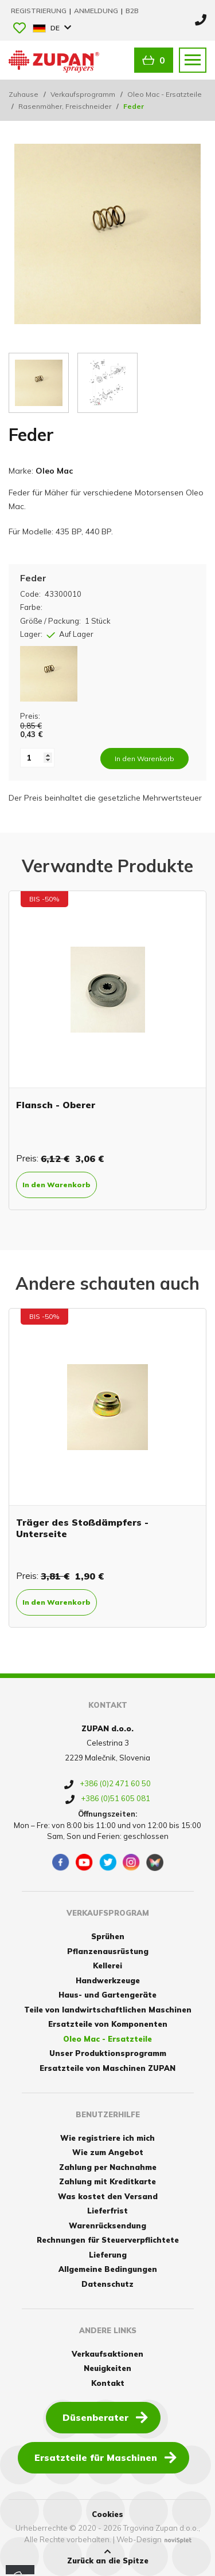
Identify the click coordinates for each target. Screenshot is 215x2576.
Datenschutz (107, 2284)
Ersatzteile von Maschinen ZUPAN (107, 2068)
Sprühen (107, 1936)
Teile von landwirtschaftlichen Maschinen (107, 2009)
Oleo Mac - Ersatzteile (164, 94)
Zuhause (23, 94)
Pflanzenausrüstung (107, 1951)
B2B (132, 10)
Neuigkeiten (107, 2368)
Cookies (107, 2514)
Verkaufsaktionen (107, 2353)
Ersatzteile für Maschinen (105, 2457)
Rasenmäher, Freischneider (64, 106)
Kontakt (107, 2383)
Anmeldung (97, 10)
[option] (107, 1050)
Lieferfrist (107, 2210)
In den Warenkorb (56, 1184)
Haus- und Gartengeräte (107, 1994)
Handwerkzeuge (108, 1980)
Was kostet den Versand (108, 2196)
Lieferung (108, 2254)
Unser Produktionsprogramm (107, 2053)
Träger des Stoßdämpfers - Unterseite (82, 1528)
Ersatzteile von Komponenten (107, 2023)
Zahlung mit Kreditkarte (107, 2181)
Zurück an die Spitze (107, 2556)
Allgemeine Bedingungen (107, 2269)
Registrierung (39, 10)
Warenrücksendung (107, 2225)
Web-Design (139, 2539)
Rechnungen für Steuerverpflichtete (108, 2239)
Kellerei (107, 1965)
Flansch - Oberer (55, 1104)
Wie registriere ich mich (107, 2137)
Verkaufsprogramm (82, 94)
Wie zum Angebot (107, 2152)
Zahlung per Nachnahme (108, 2167)
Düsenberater (105, 2416)
